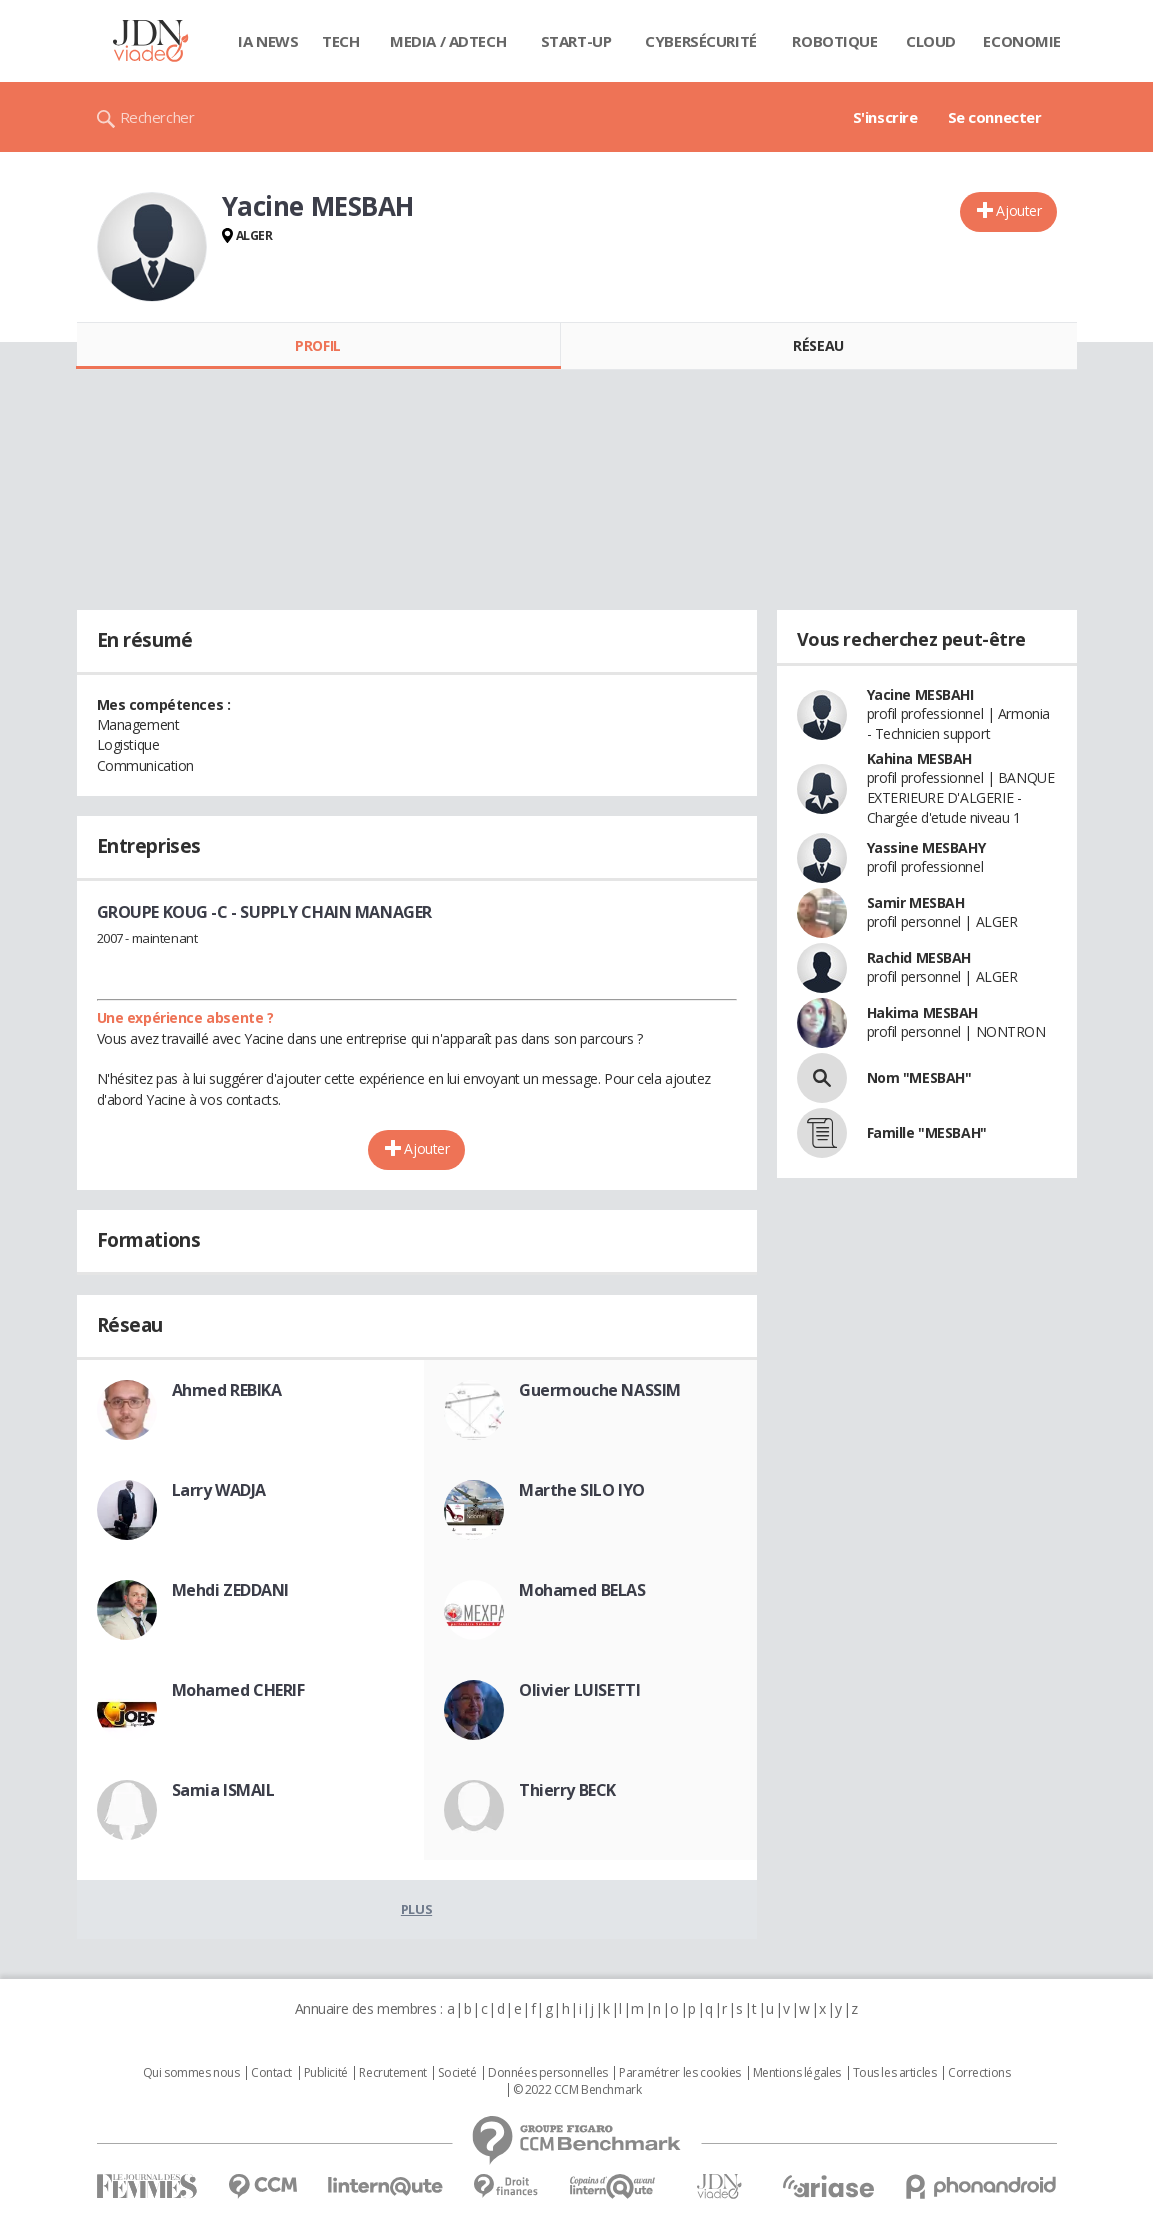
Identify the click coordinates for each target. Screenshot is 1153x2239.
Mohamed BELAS (582, 1590)
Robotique (834, 41)
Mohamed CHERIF (238, 1690)
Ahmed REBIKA (227, 1390)
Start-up (576, 41)
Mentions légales (797, 2073)
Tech (340, 41)
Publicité (326, 2073)
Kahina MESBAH (920, 758)
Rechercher (157, 117)
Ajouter (1018, 210)
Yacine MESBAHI (920, 694)
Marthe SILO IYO (582, 1490)
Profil (317, 345)
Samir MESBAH (916, 902)
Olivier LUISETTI (579, 1690)
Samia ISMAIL (223, 1790)
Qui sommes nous (191, 2073)
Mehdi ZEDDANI (231, 1590)
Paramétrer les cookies (680, 2073)
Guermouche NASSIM (600, 1390)
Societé (457, 2073)
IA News (268, 41)
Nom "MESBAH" (919, 1077)
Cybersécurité (701, 41)
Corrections (979, 2073)
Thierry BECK (567, 1790)
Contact (271, 2073)
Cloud (931, 41)
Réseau (818, 345)
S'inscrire (885, 117)
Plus (416, 1909)
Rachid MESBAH (919, 957)
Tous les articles (895, 2073)
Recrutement (392, 2073)
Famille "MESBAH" (927, 1132)
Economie (1022, 41)
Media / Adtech (448, 41)
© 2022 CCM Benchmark (577, 2090)
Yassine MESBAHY (926, 847)
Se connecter (995, 117)
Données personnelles (548, 2073)
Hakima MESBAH (923, 1012)
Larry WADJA (219, 1490)
